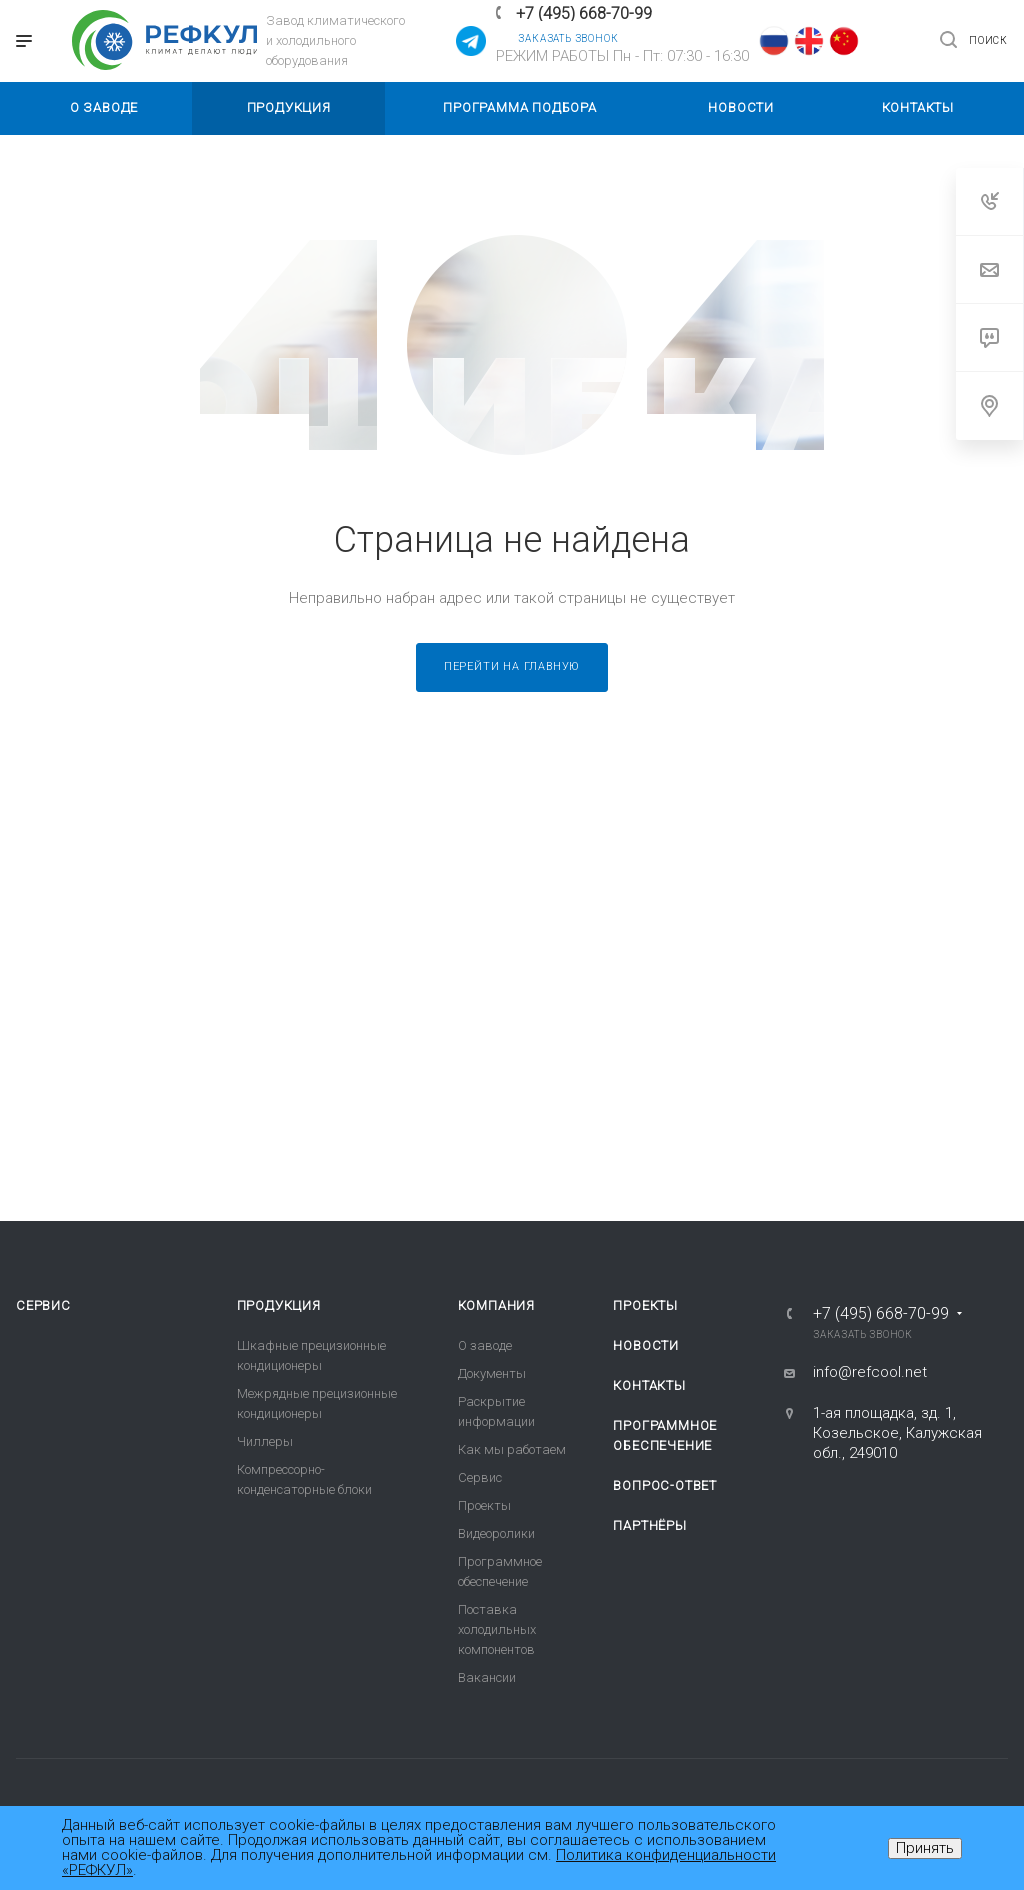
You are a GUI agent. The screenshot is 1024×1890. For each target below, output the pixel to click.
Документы (492, 1373)
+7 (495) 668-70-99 (584, 13)
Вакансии (487, 1677)
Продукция (279, 1305)
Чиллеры (265, 1441)
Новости (646, 1345)
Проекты (484, 1505)
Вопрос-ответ (665, 1485)
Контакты (649, 1385)
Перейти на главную (512, 666)
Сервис (43, 1305)
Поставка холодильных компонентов (497, 1629)
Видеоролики (496, 1533)
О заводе (485, 1345)
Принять (925, 1848)
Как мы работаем (512, 1449)
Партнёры (649, 1525)
